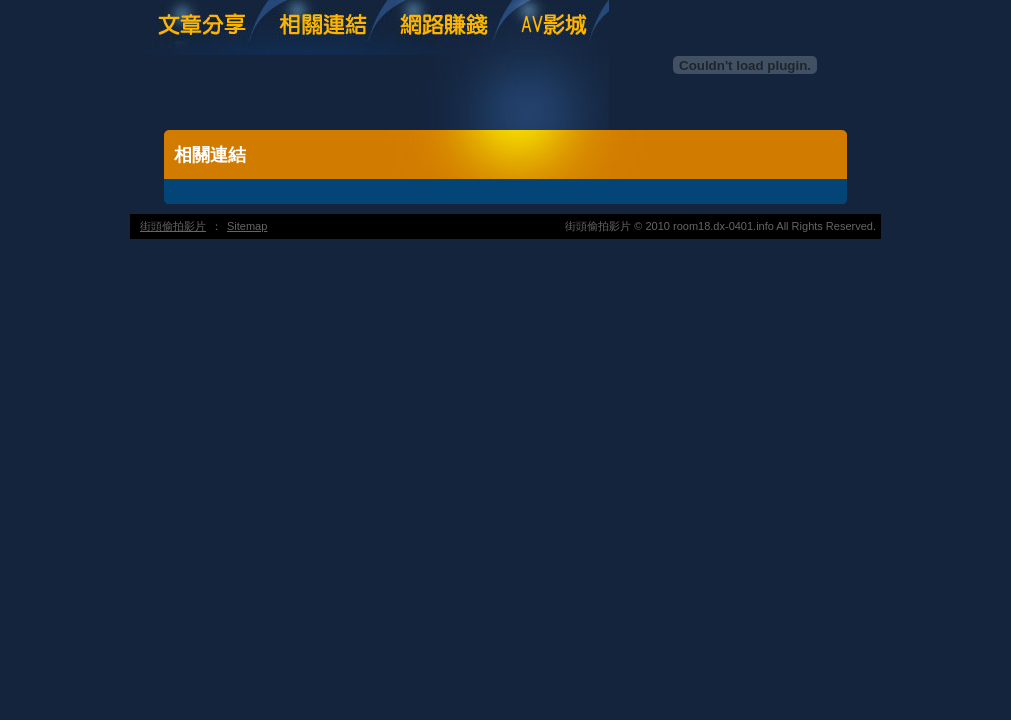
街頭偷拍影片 (173, 226)
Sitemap (247, 226)
